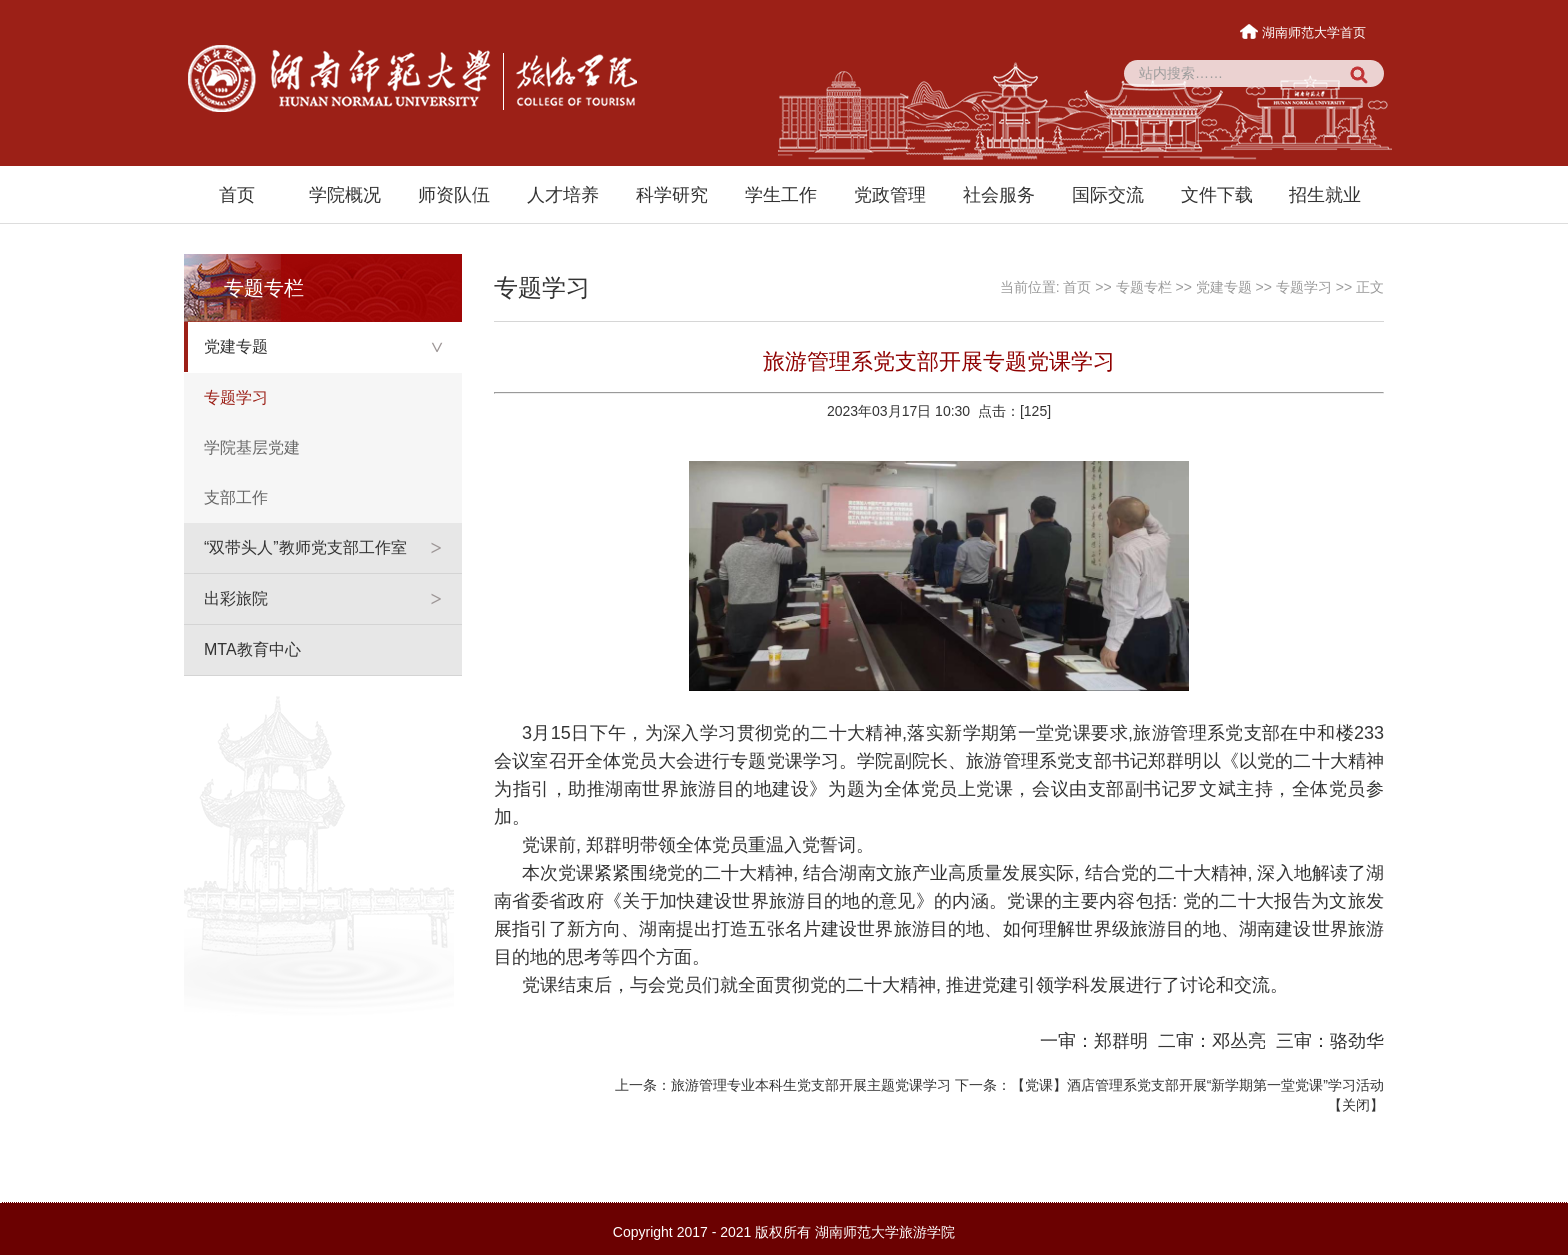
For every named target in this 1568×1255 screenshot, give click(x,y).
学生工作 (781, 195)
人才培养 (563, 195)
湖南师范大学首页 (1304, 32)
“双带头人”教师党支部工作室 (305, 547)
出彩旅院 (236, 598)
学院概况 (345, 195)
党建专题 (236, 346)
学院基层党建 (252, 447)
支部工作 (236, 497)
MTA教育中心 (252, 649)
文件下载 (1217, 195)
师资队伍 (454, 195)
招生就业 (1325, 195)
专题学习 (236, 397)
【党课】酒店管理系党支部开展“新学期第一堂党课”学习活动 (1197, 1085)
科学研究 (672, 195)
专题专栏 (1144, 287)
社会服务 (999, 195)
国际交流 (1108, 195)
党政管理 (890, 195)
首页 (237, 195)
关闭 (1356, 1105)
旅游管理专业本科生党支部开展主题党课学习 (811, 1085)
